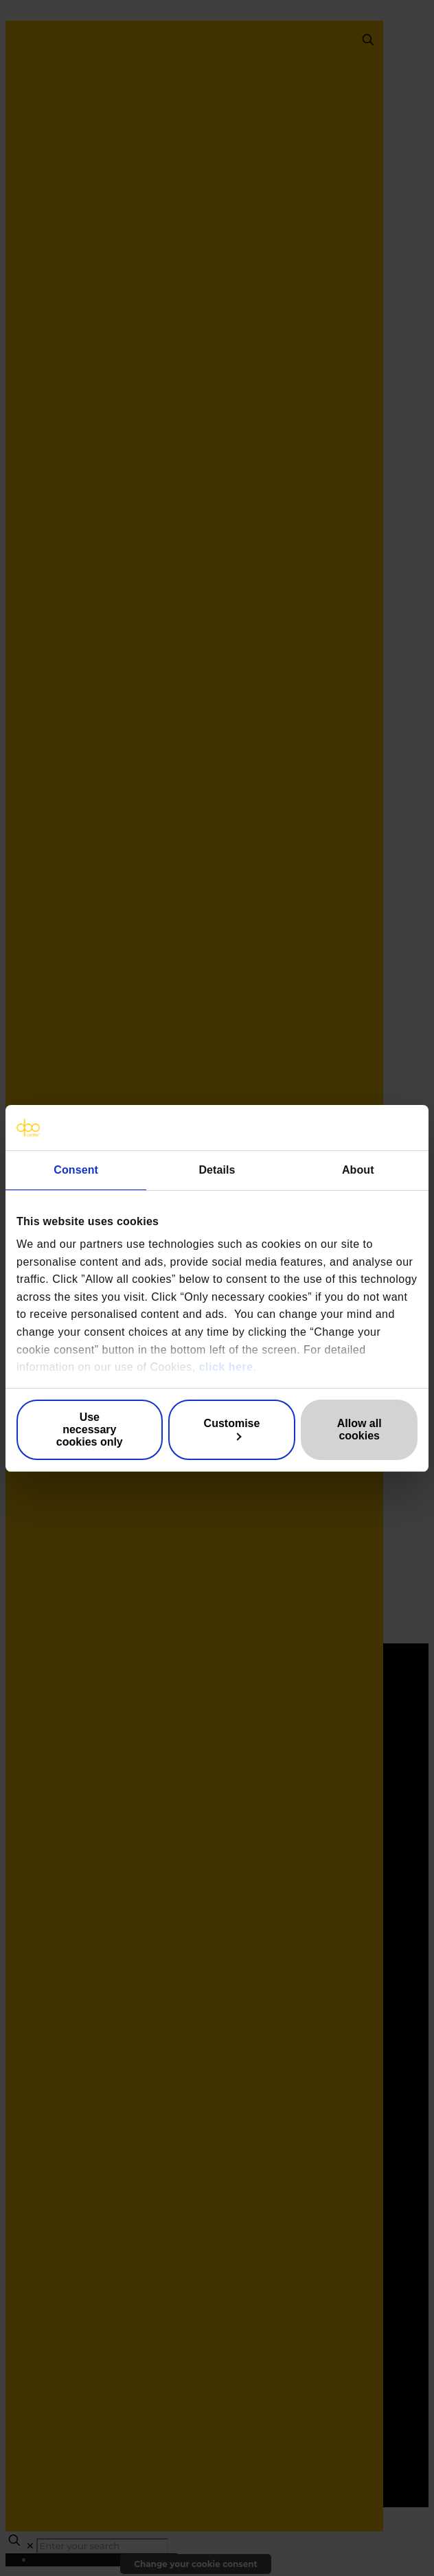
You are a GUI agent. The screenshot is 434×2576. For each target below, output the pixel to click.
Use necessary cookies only (89, 1429)
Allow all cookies (359, 1429)
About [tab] (358, 1170)
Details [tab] (216, 1170)
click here (226, 1367)
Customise (232, 1429)
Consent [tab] (76, 1170)
